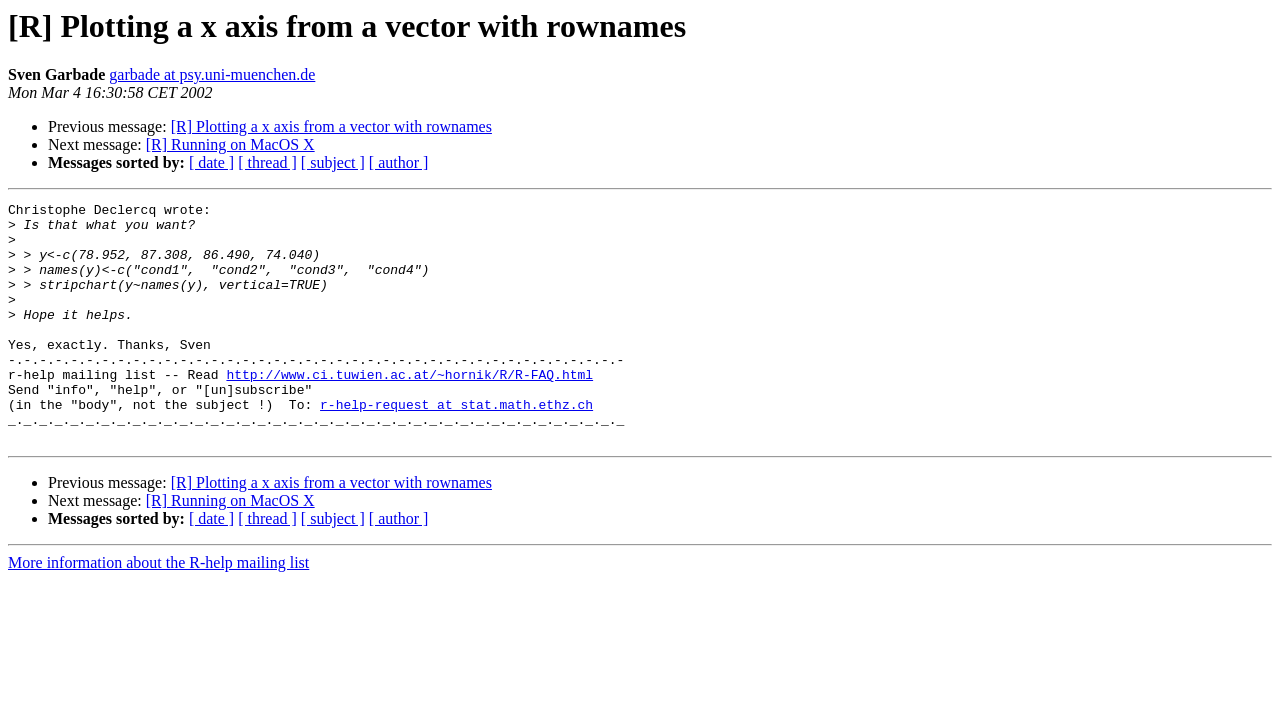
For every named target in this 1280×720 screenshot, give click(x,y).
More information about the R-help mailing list (158, 610)
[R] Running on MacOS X (230, 144)
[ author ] (399, 162)
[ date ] (211, 162)
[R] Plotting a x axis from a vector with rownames (331, 126)
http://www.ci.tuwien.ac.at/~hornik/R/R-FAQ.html (409, 410)
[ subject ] (333, 162)
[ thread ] (267, 162)
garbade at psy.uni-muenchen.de (212, 74)
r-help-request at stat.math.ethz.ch (456, 446)
